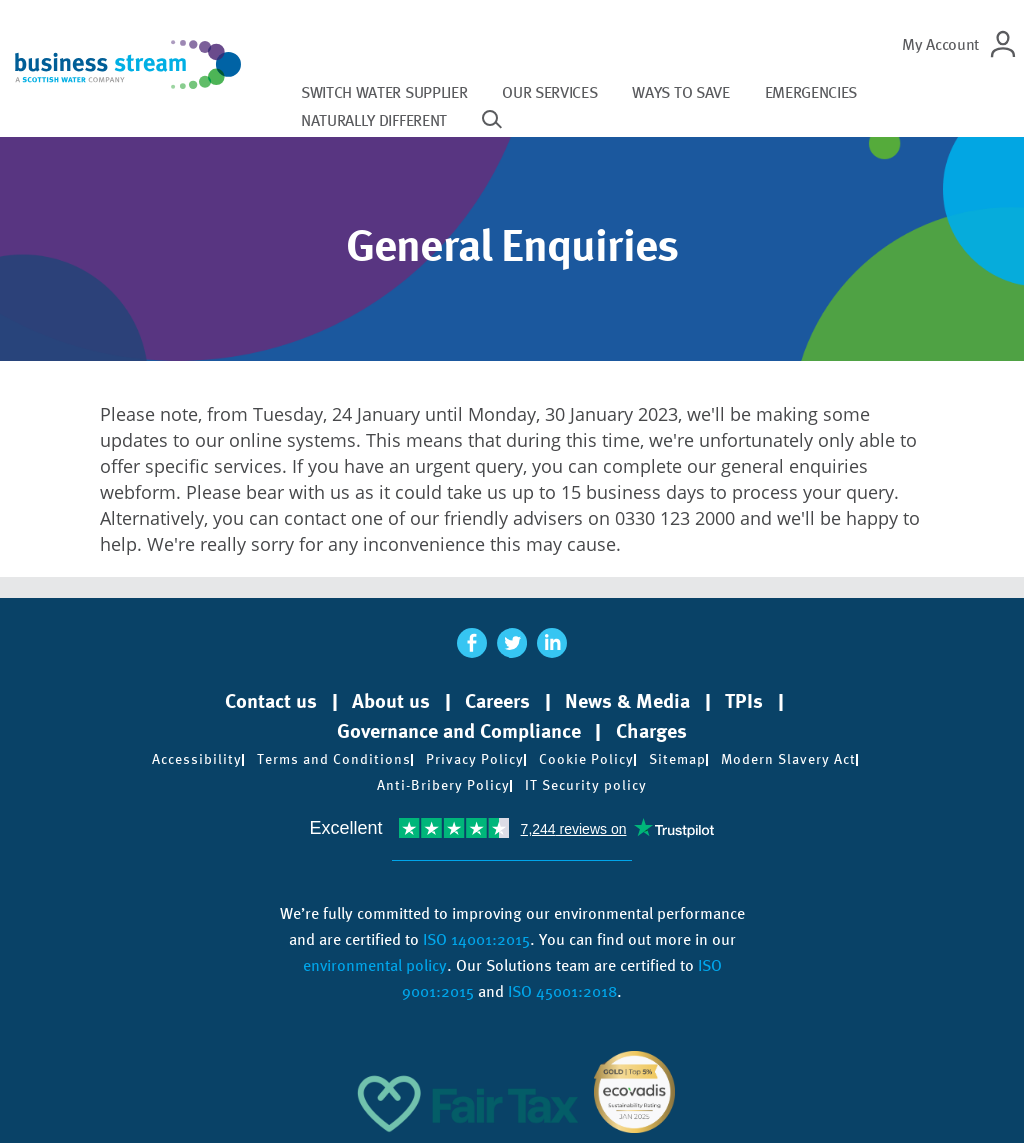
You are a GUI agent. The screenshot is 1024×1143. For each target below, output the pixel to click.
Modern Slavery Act (788, 759)
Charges (651, 731)
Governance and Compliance (459, 731)
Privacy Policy (475, 759)
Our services (549, 92)
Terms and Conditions (334, 759)
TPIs (744, 701)
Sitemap (677, 759)
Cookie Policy (586, 759)
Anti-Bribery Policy (443, 785)
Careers (497, 701)
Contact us (271, 701)
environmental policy (375, 965)
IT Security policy (586, 785)
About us (391, 701)
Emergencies (811, 92)
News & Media (627, 701)
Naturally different (374, 120)
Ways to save (680, 92)
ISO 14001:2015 (476, 939)
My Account (940, 44)
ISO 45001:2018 (562, 991)
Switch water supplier (384, 92)
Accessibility (197, 759)
